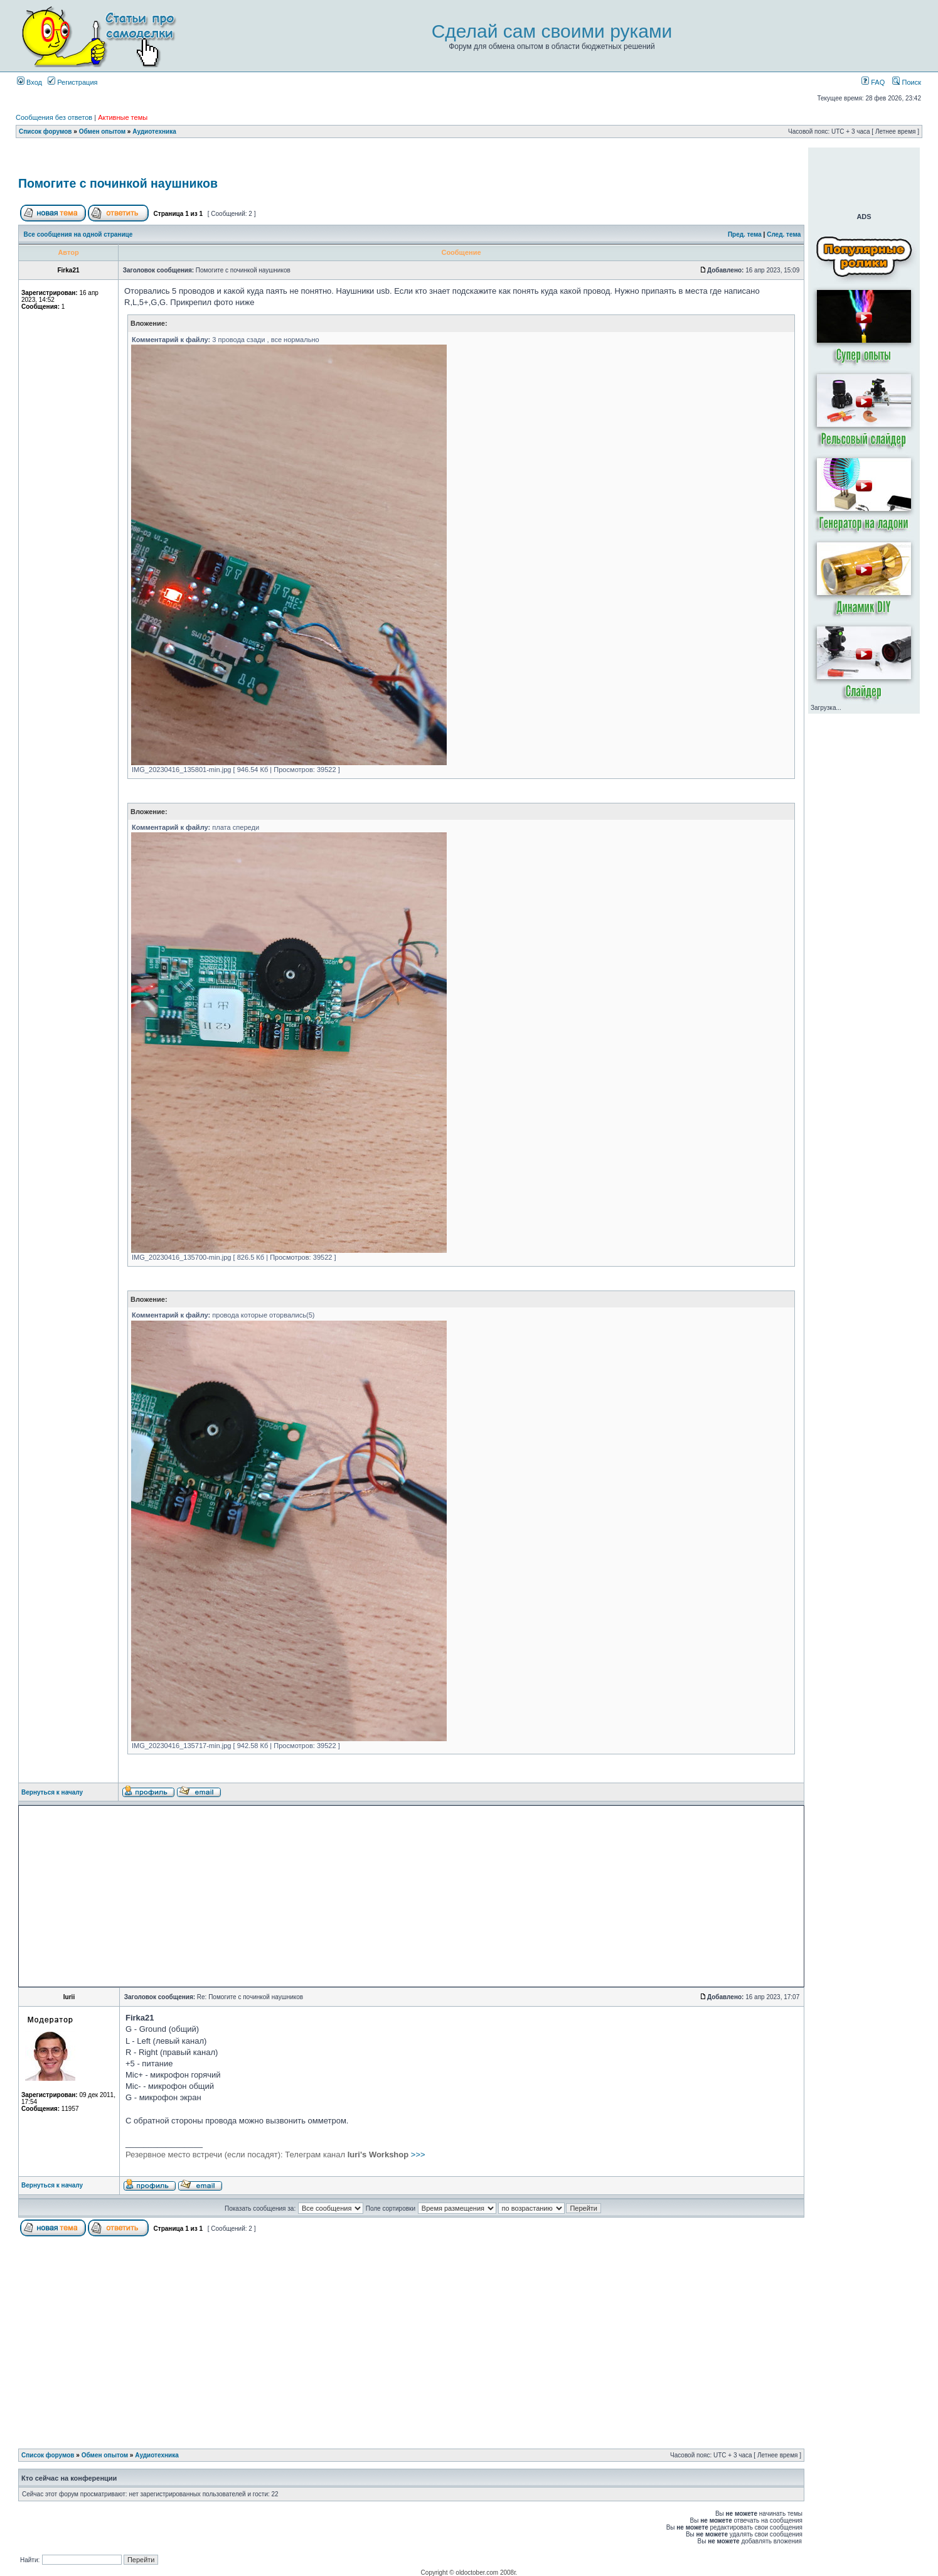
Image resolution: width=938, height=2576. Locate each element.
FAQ (873, 82)
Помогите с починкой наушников (118, 183)
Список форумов (45, 131)
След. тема (784, 234)
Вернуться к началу (52, 1792)
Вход (29, 82)
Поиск (906, 82)
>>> (275, 2154)
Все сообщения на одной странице (78, 234)
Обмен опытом (102, 131)
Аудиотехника (154, 131)
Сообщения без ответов (54, 117)
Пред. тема (745, 234)
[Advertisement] (411, 159)
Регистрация (72, 82)
